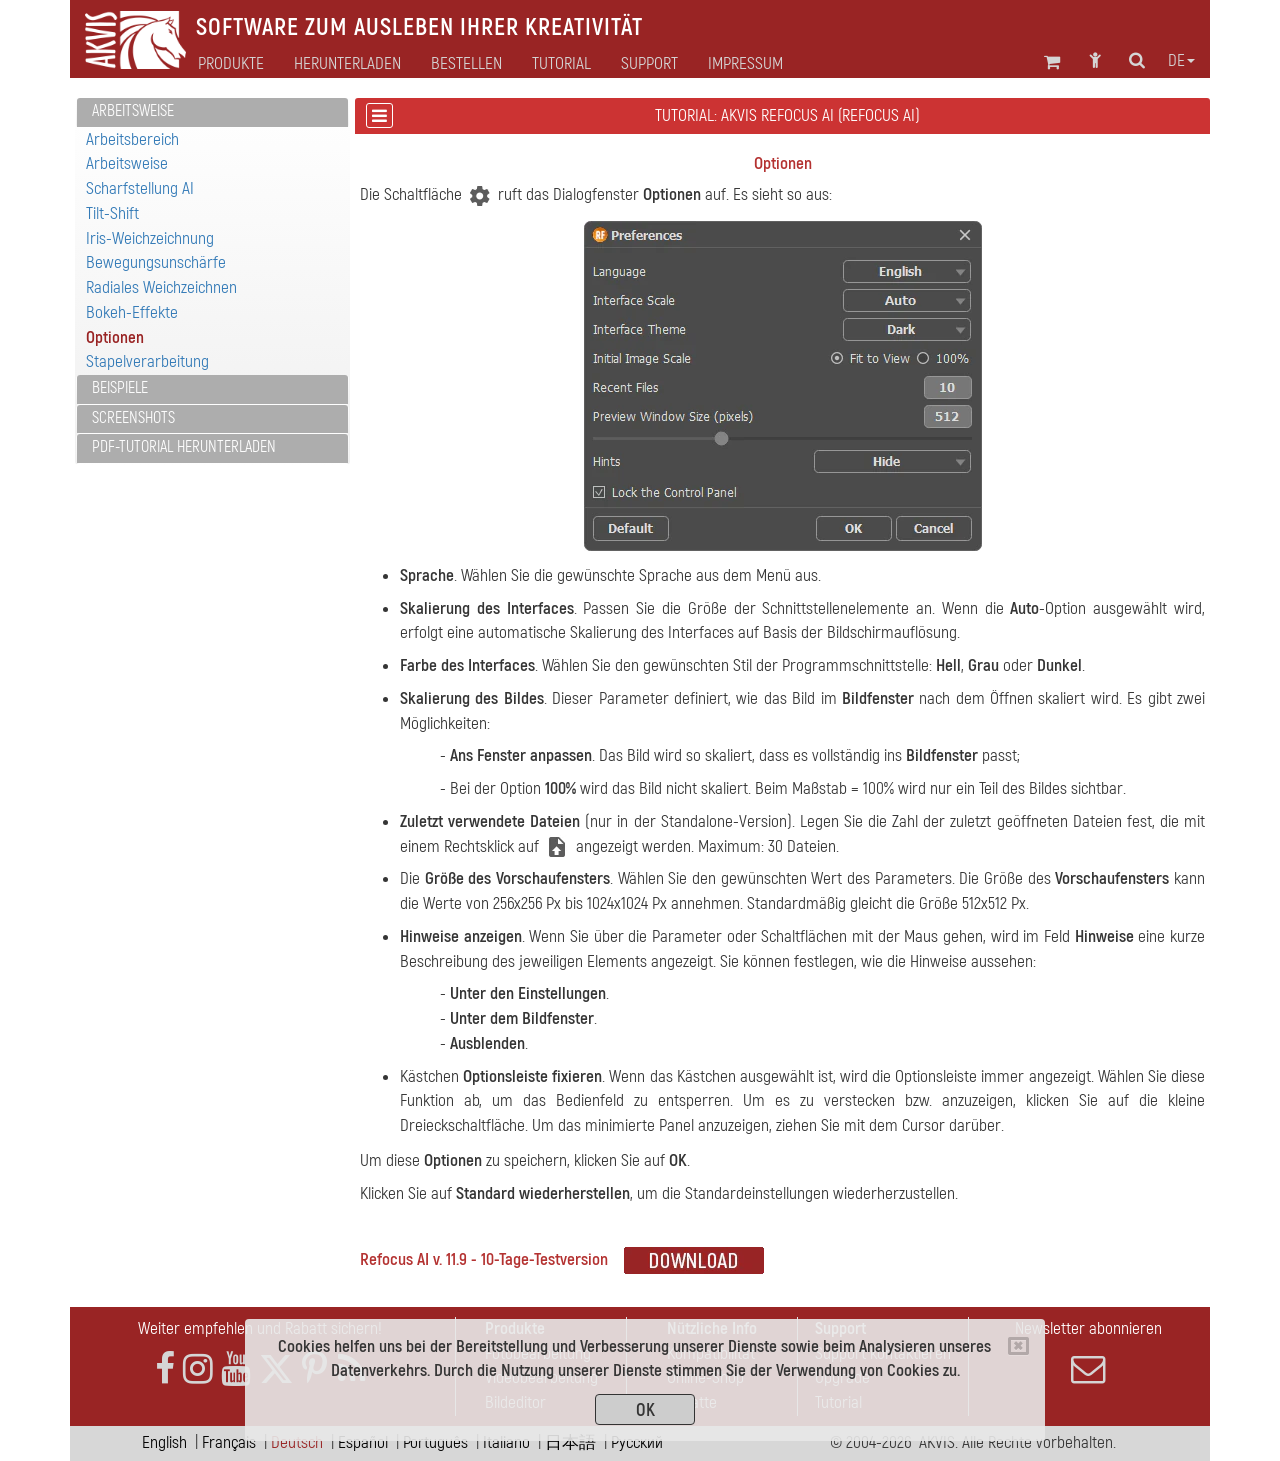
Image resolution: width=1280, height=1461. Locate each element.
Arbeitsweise (133, 111)
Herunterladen (347, 64)
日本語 (570, 1442)
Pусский (637, 1442)
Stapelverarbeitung (147, 361)
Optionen (115, 337)
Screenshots (133, 418)
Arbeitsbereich (132, 139)
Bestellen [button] (466, 64)
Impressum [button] (745, 64)
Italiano (506, 1442)
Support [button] (649, 64)
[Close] (1018, 1346)
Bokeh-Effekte (132, 312)
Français (229, 1442)
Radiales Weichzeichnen (161, 287)
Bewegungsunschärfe (156, 262)
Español (363, 1442)
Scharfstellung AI (140, 188)
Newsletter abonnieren (1088, 1352)
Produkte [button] (231, 64)
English (164, 1442)
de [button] (1181, 61)
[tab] (212, 112)
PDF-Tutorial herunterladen (184, 447)
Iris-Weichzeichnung (150, 238)
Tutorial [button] (561, 64)
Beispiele (120, 388)
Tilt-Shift (112, 213)
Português (435, 1442)
